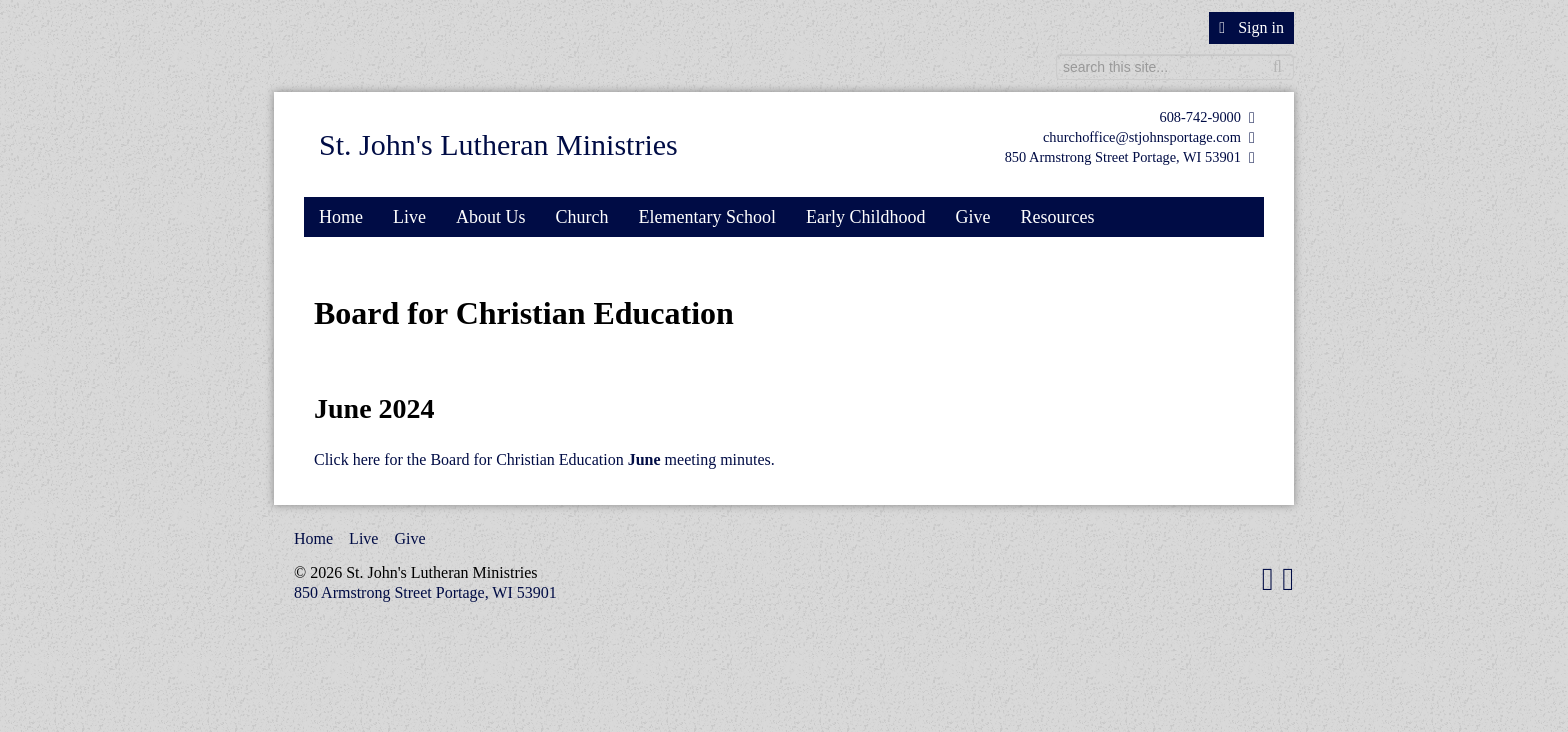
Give (972, 217)
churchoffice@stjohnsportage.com (1142, 137)
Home (341, 217)
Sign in (1251, 27)
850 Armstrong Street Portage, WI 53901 (1123, 157)
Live (409, 217)
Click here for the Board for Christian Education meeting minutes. (544, 459)
